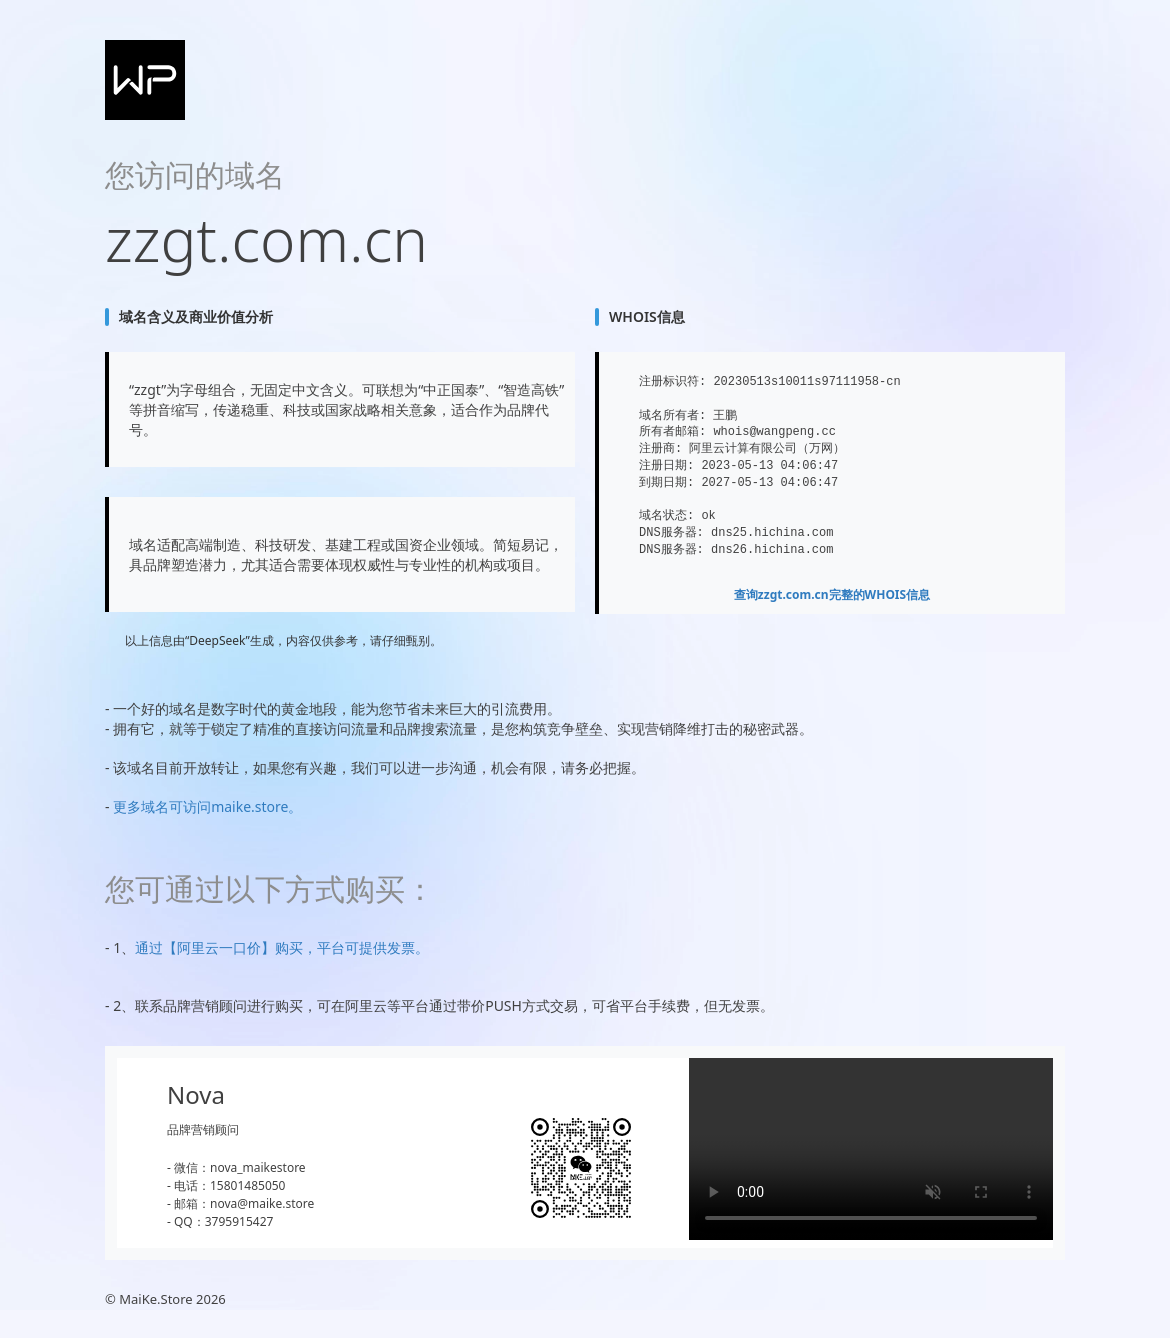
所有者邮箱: (672, 431)
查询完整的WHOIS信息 (832, 594)
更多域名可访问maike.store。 (207, 806)
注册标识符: (672, 381)
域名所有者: (672, 415)
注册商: (660, 448)
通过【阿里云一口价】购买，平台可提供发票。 (282, 947)
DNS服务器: (671, 532)
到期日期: (666, 482)
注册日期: (666, 465)
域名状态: (666, 515)
